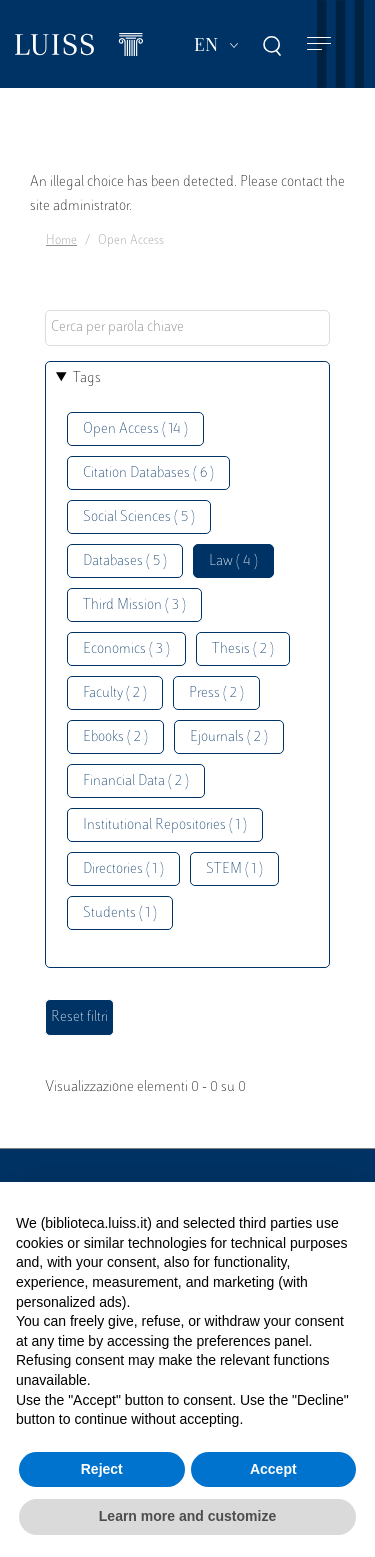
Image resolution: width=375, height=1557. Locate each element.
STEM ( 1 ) (234, 869)
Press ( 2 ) (216, 693)
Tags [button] (87, 378)
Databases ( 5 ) (125, 561)
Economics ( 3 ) (126, 649)
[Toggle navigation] (319, 44)
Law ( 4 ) (233, 561)
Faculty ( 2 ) (115, 693)
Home (61, 241)
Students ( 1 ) (120, 913)
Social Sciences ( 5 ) (139, 517)
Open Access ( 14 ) (135, 429)
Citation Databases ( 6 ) (148, 473)
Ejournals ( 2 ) (229, 737)
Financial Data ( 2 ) (136, 781)
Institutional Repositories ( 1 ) (165, 825)
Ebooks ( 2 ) (115, 737)
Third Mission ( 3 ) (134, 605)
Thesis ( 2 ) (243, 649)
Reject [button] (102, 1469)
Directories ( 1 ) (123, 869)
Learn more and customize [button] (187, 1516)
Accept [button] (273, 1469)
